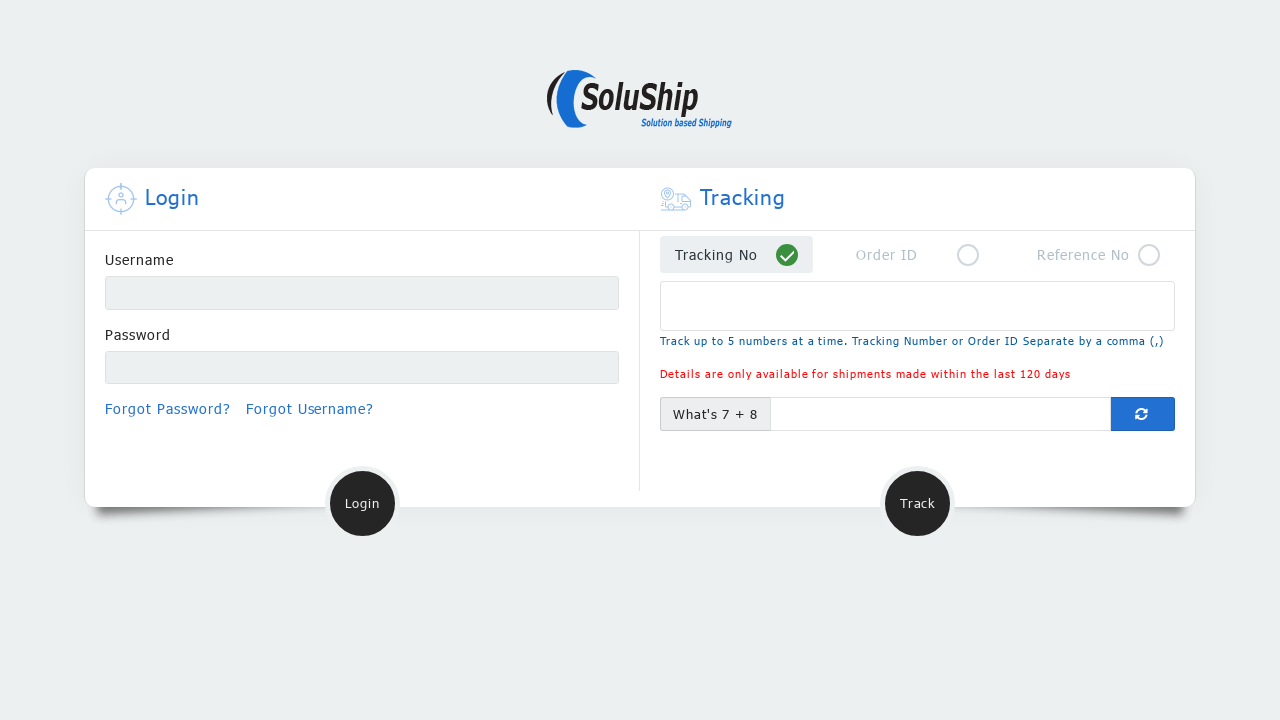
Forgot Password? (168, 408)
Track (917, 503)
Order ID (887, 254)
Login (362, 503)
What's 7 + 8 (716, 414)
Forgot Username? (310, 408)
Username (139, 259)
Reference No (1083, 254)
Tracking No (716, 254)
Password (138, 334)
